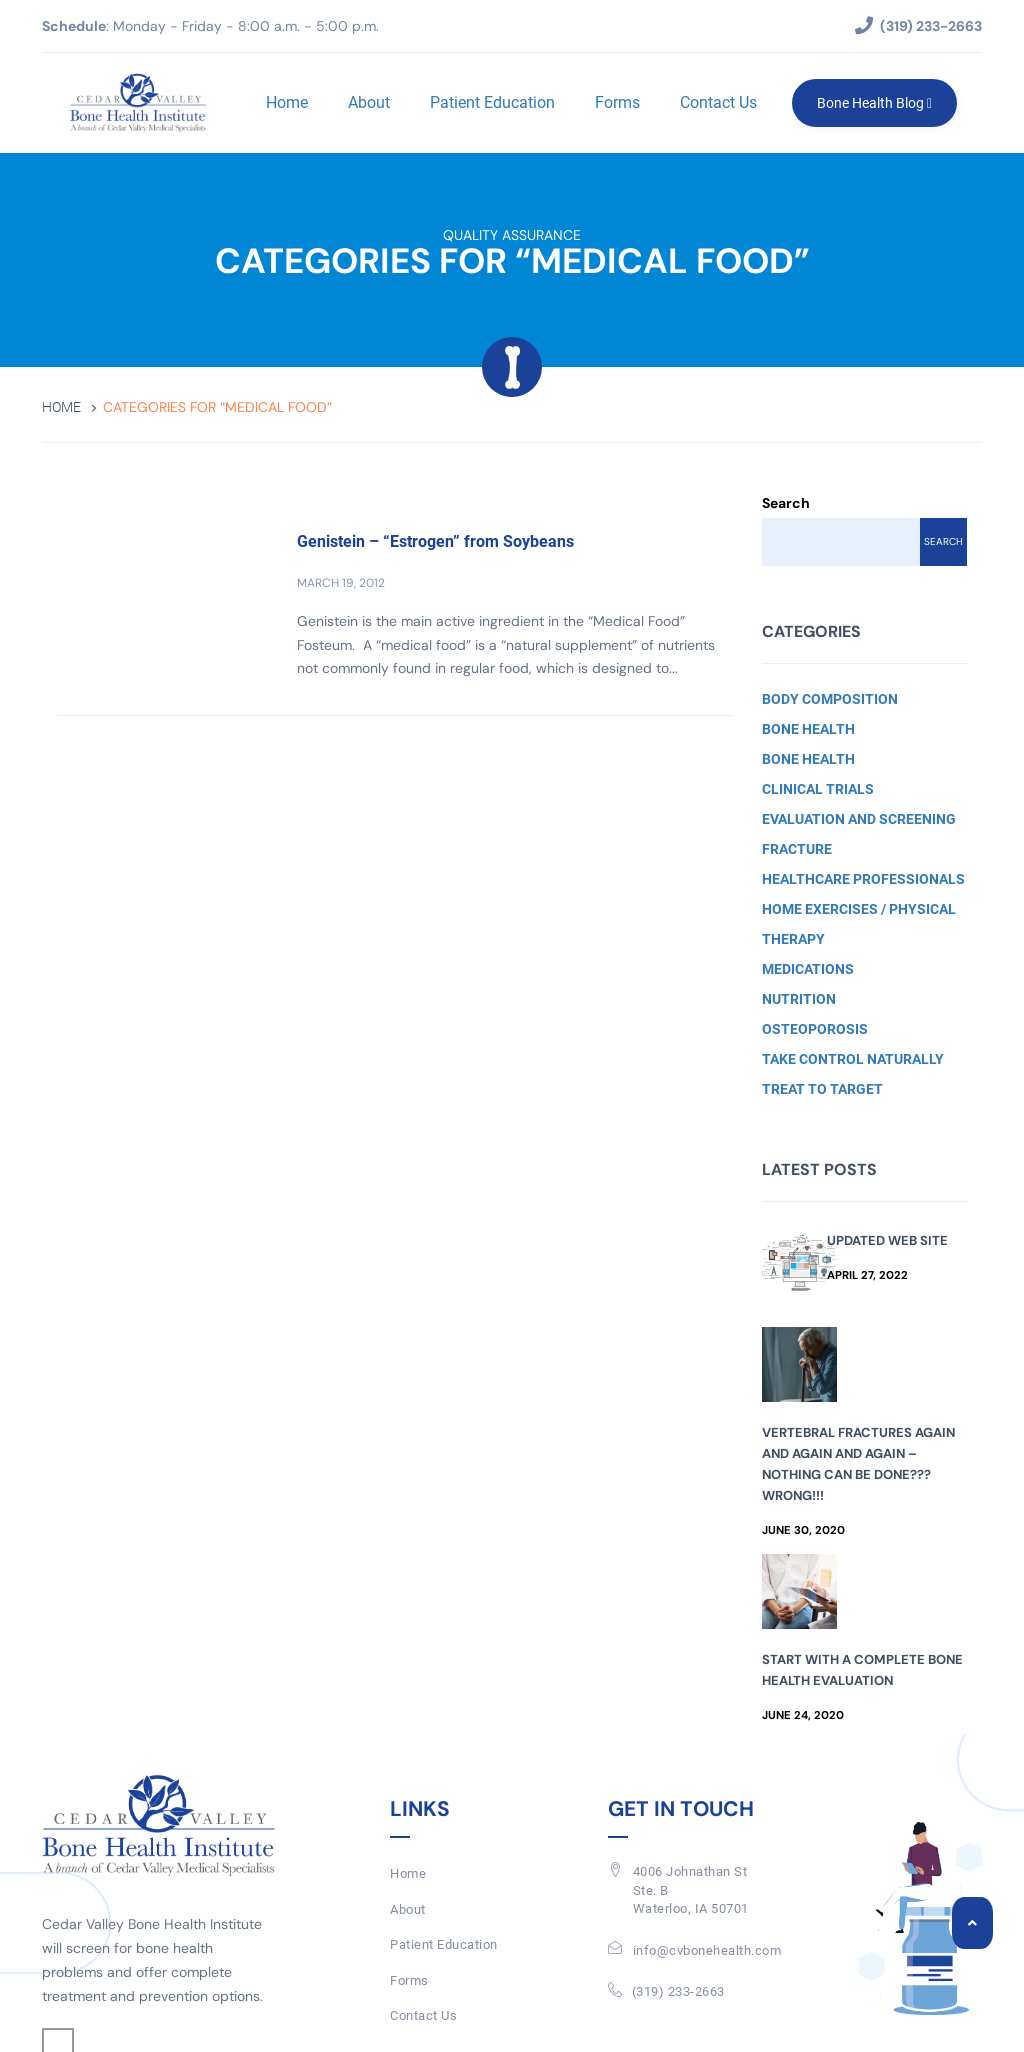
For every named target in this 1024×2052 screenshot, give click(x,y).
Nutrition (799, 999)
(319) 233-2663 (678, 1991)
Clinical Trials (818, 789)
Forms (616, 102)
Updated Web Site (887, 1240)
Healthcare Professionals (863, 879)
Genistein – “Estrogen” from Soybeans (435, 541)
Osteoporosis (815, 1029)
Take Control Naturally (853, 1059)
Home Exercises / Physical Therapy (859, 924)
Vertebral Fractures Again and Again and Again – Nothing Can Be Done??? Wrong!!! (858, 1464)
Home (286, 102)
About (368, 102)
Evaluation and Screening (859, 819)
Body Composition (830, 699)
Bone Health (808, 729)
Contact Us (717, 102)
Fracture (797, 849)
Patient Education (491, 102)
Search (786, 503)
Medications (808, 969)
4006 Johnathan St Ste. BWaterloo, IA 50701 (691, 1890)
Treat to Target (822, 1089)
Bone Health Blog (873, 103)
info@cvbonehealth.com (707, 1950)
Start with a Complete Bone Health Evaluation (862, 1670)
